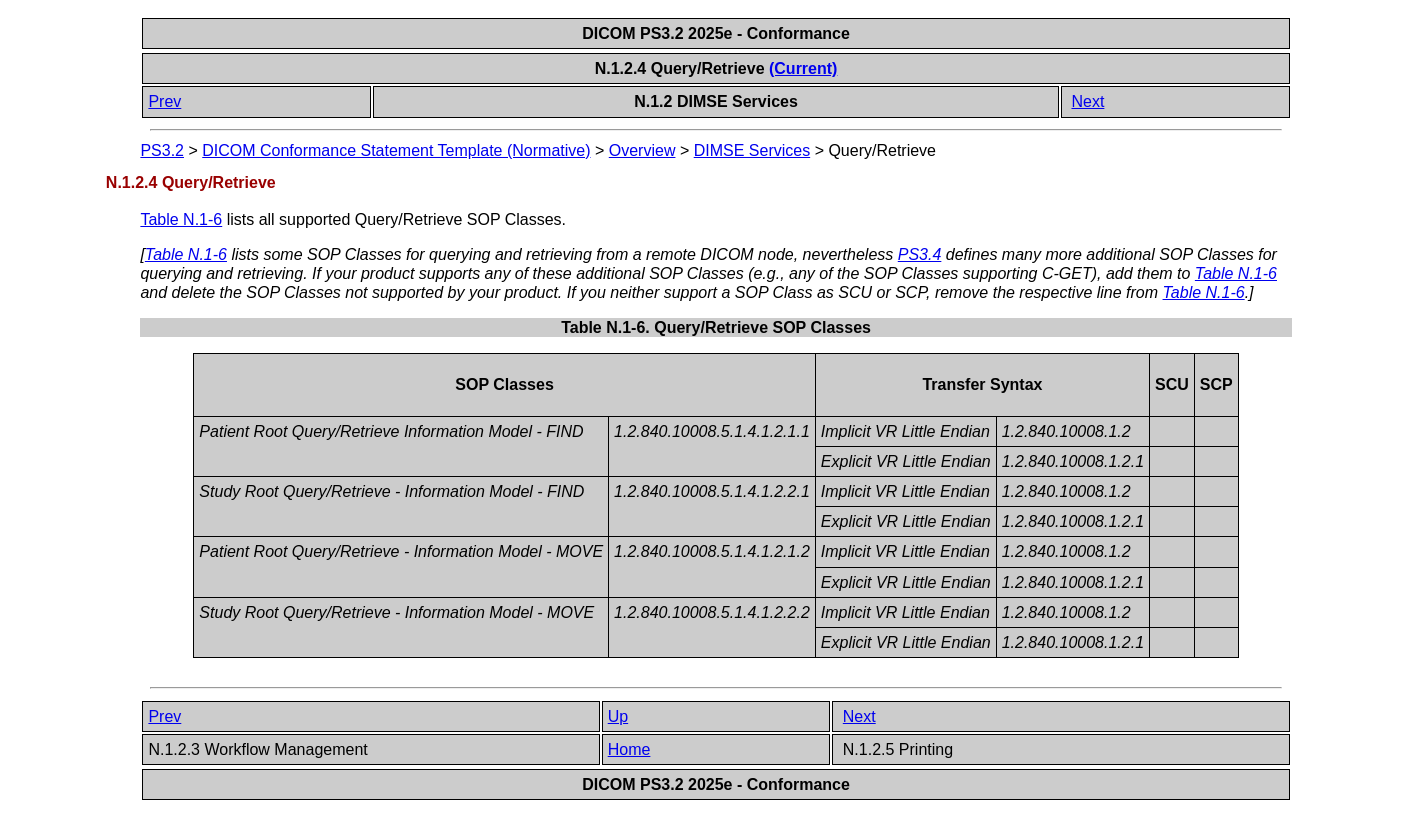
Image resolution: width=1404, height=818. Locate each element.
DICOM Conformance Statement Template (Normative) (396, 150)
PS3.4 (920, 254)
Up (618, 716)
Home (629, 749)
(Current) (803, 68)
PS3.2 (162, 150)
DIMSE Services (752, 150)
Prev (164, 101)
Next (1087, 101)
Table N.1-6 (181, 219)
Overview (642, 150)
